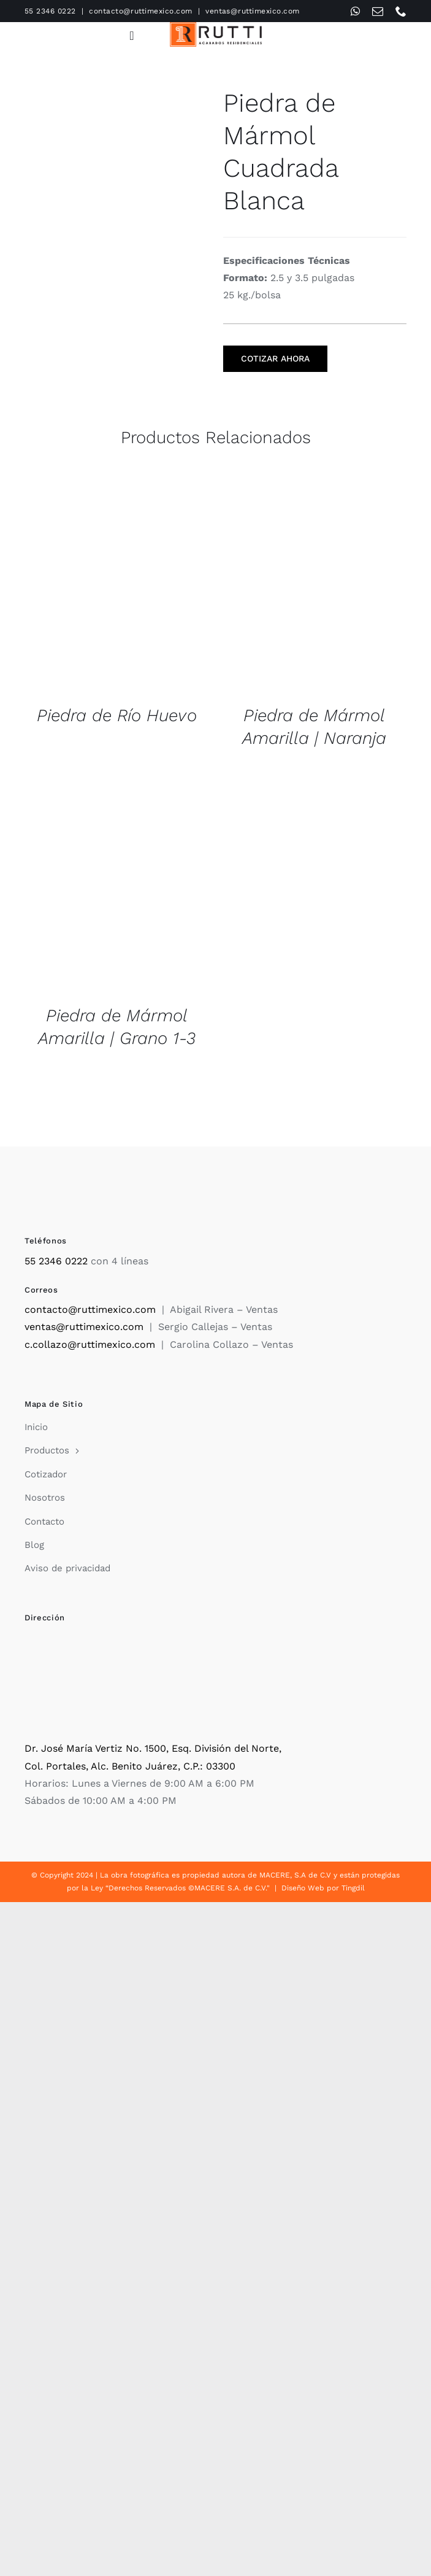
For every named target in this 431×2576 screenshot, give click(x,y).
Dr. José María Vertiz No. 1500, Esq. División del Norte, (153, 1748)
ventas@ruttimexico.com (252, 11)
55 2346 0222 (50, 11)
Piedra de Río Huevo (117, 715)
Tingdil (353, 1888)
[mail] (377, 11)
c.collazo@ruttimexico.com (90, 1344)
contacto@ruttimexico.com (141, 11)
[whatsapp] (355, 11)
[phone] (400, 11)
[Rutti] (216, 27)
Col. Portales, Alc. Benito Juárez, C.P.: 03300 (130, 1766)
